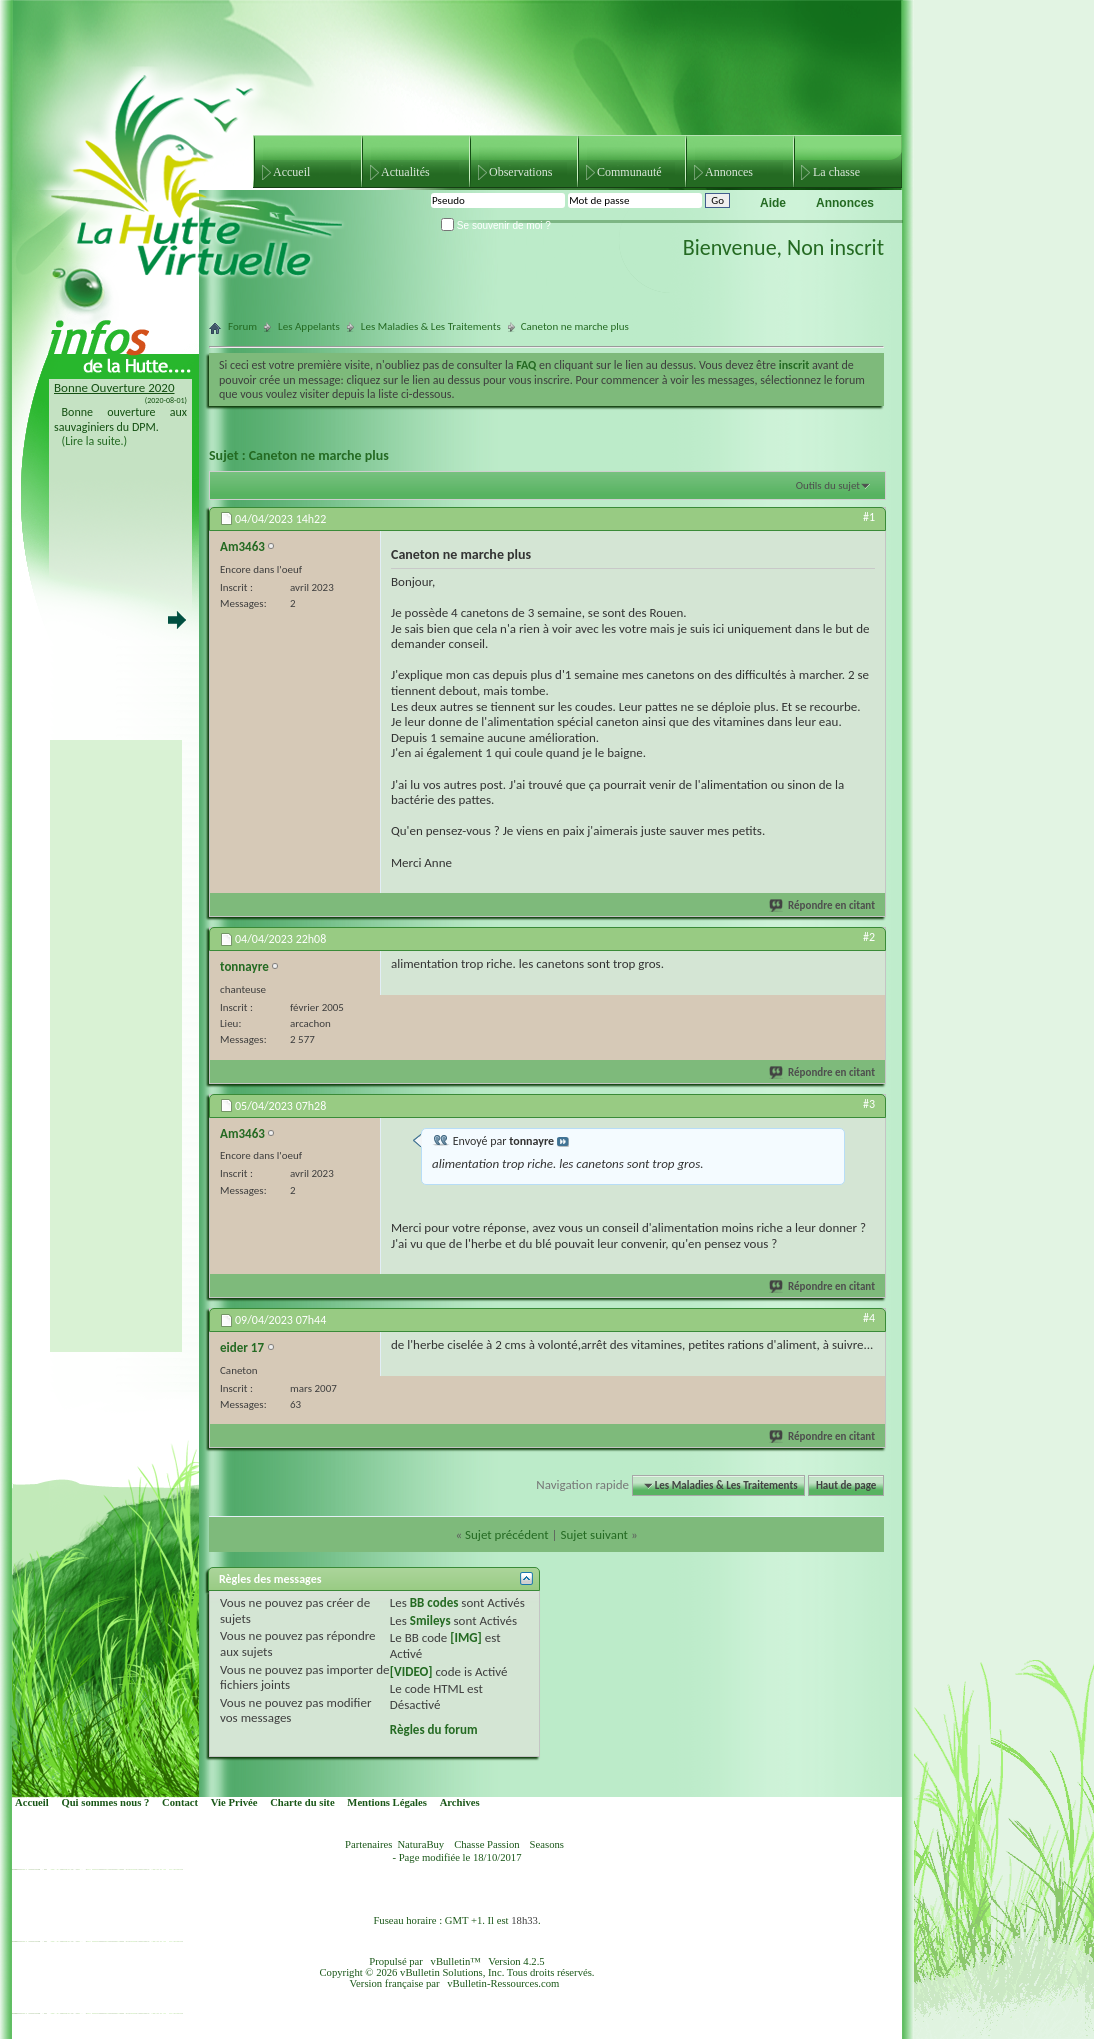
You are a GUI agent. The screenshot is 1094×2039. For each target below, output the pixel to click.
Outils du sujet (828, 485)
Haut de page (846, 1485)
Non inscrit (835, 247)
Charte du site (302, 1802)
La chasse (836, 172)
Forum (242, 326)
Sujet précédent (507, 1534)
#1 (869, 517)
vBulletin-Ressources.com (503, 1983)
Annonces (729, 172)
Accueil (291, 172)
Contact (180, 1802)
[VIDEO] (411, 1671)
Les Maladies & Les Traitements (431, 326)
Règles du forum (434, 1729)
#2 (869, 937)
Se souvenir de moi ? (496, 225)
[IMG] (466, 1637)
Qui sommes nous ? (105, 1802)
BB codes (434, 1602)
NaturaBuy (420, 1844)
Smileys (430, 1620)
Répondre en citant (823, 905)
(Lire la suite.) (95, 441)
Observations (520, 172)
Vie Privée (234, 1802)
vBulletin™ (456, 1961)
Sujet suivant (593, 1534)
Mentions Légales (387, 1802)
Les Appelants (309, 326)
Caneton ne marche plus (319, 455)
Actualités (405, 172)
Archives (460, 1802)
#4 (869, 1318)
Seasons (547, 1844)
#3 (869, 1104)
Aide (773, 203)
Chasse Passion (486, 1844)
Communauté (629, 172)
